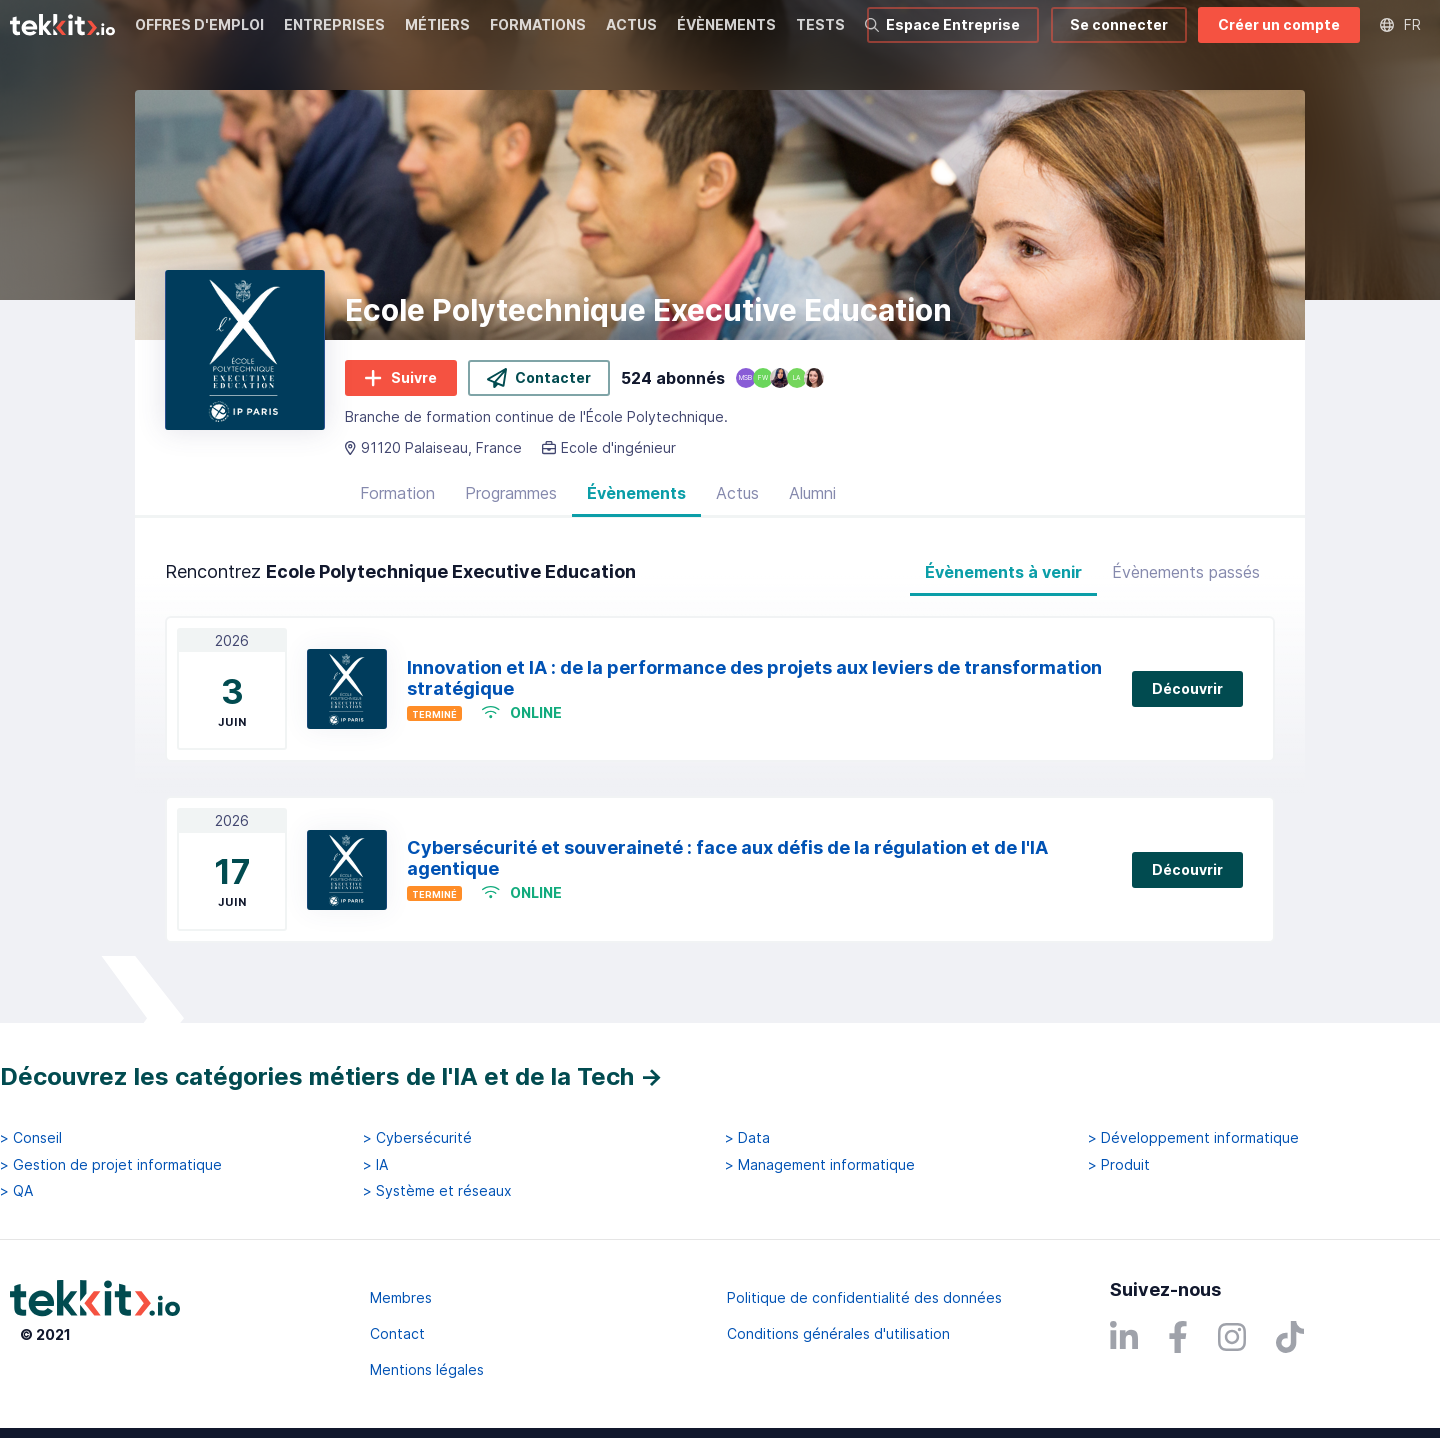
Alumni (812, 493)
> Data (747, 1138)
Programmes (511, 493)
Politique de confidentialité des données (864, 1297)
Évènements (636, 493)
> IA (375, 1165)
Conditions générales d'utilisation (838, 1333)
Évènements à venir (1003, 572)
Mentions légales (427, 1369)
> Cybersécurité (417, 1138)
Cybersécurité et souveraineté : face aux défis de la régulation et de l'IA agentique (727, 858)
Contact (397, 1333)
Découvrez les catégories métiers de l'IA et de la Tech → (331, 1076)
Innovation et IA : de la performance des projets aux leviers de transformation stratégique (754, 678)
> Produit (1119, 1165)
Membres (401, 1297)
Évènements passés (1186, 572)
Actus (737, 493)
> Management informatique (820, 1165)
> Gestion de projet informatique (111, 1165)
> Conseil (31, 1138)
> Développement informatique (1193, 1138)
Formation (397, 493)
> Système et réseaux (437, 1191)
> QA (16, 1191)
